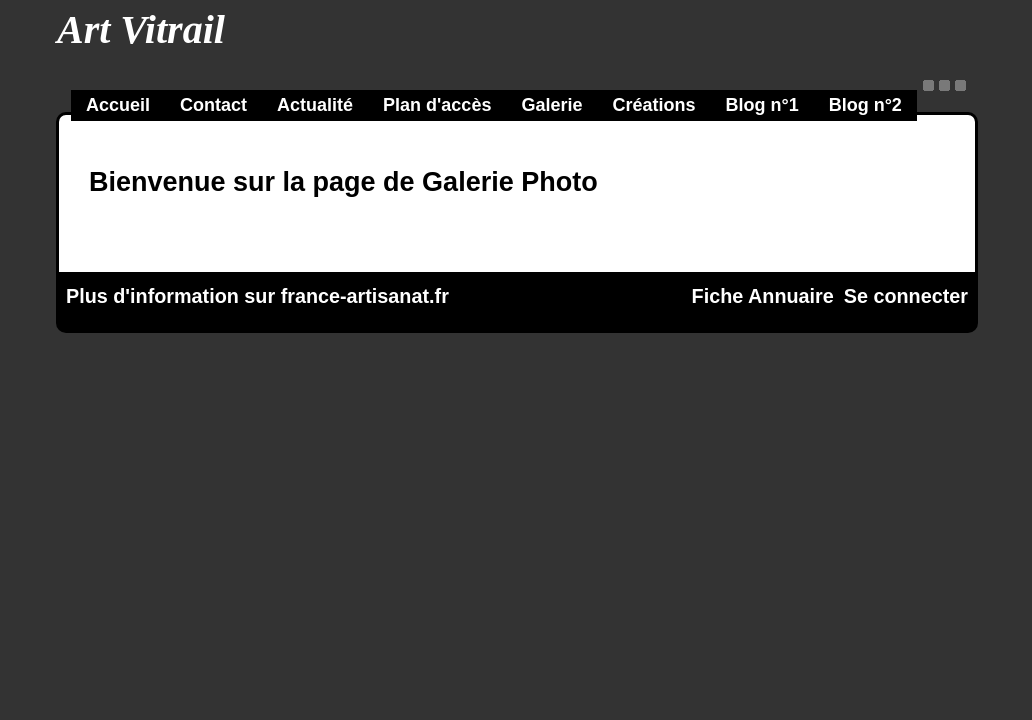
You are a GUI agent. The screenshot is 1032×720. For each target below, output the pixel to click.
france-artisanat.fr (365, 296)
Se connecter (906, 296)
